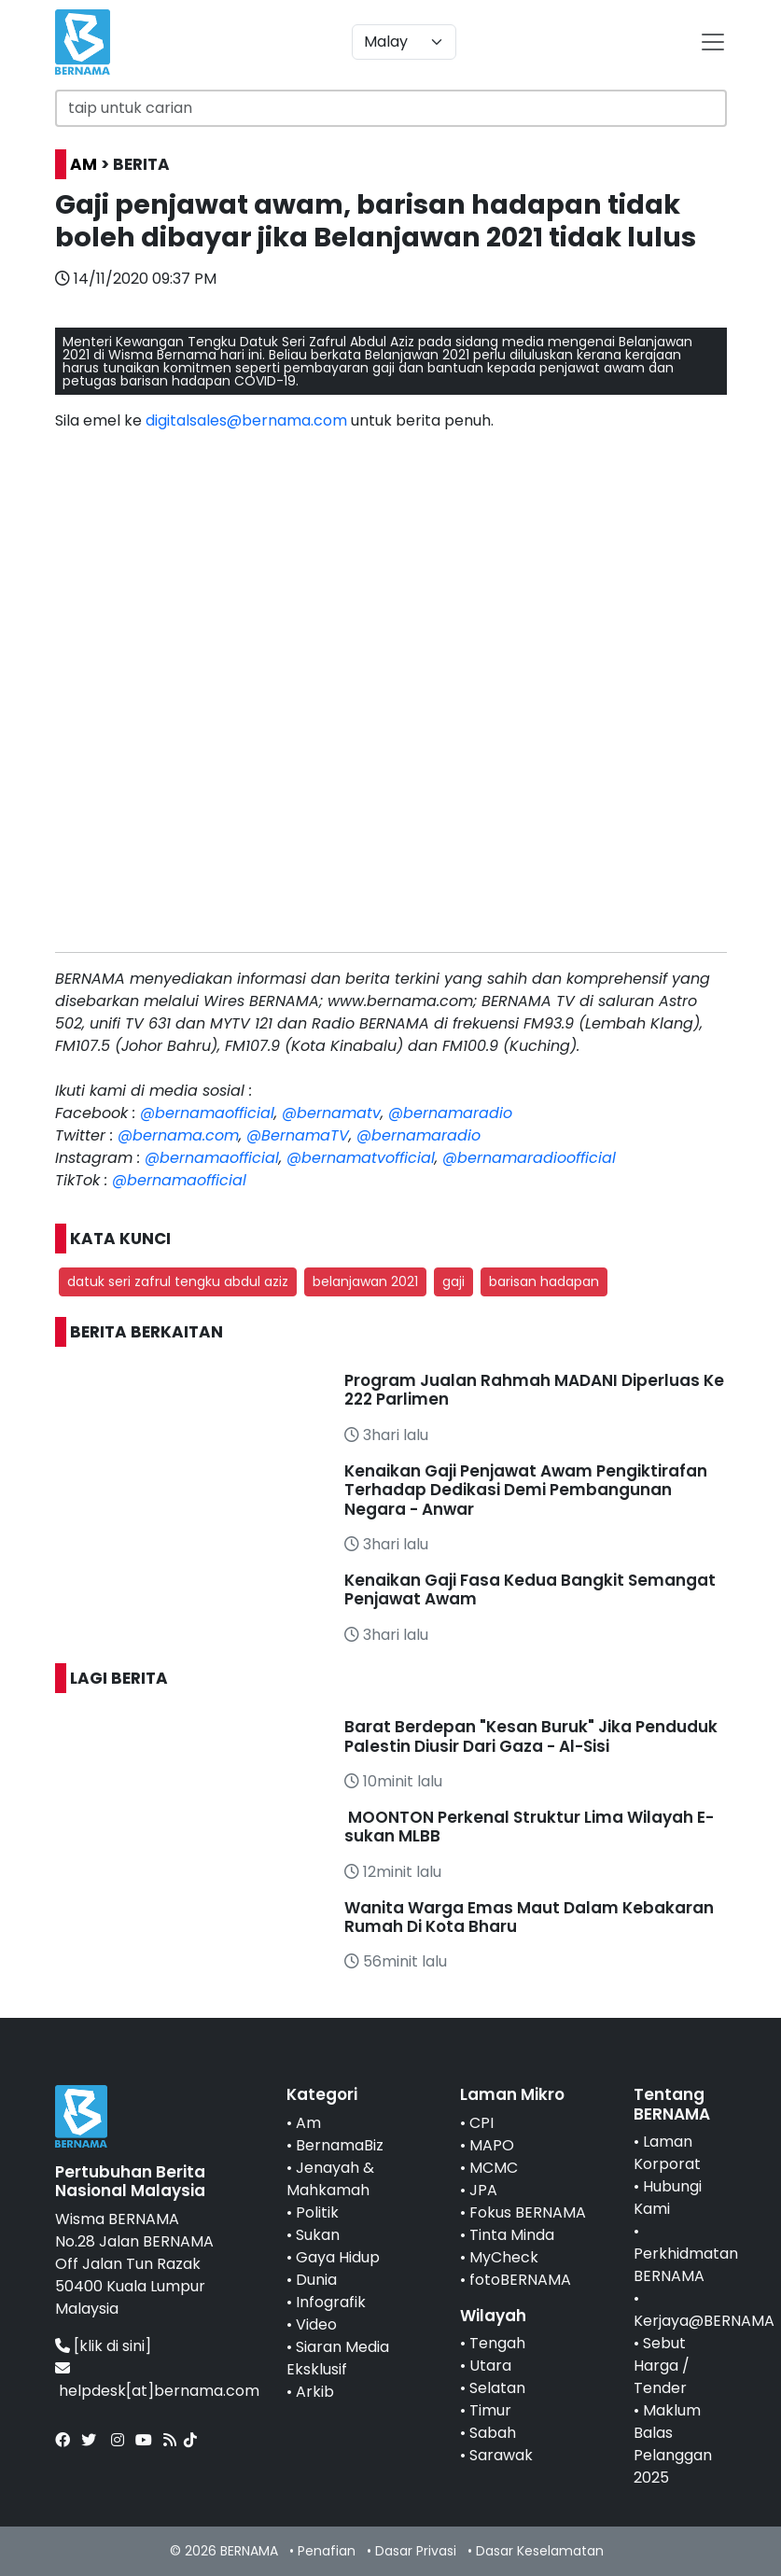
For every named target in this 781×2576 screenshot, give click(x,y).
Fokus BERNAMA (527, 2212)
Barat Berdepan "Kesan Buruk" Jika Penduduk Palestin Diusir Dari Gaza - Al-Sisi (531, 1736)
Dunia (316, 2279)
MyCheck (503, 2257)
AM (83, 164)
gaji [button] (453, 1281)
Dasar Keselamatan (540, 2550)
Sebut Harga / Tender (662, 2365)
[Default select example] (404, 42)
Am (308, 2123)
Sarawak (501, 2455)
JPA (483, 2190)
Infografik (331, 2302)
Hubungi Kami (668, 2197)
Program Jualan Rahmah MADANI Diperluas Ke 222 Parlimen (534, 1389)
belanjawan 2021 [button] (365, 1281)
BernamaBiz (340, 2145)
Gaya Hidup (338, 2257)
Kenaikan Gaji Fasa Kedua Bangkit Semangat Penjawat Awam (530, 1589)
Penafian (327, 2550)
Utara (490, 2365)
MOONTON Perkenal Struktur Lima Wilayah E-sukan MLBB (529, 1826)
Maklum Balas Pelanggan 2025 (673, 2444)
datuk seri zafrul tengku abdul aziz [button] (177, 1281)
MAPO (491, 2145)
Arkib (315, 2391)
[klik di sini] (112, 2346)
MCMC (493, 2167)
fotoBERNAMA (520, 2279)
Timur (490, 2410)
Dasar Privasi (415, 2550)
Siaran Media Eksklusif (337, 2358)
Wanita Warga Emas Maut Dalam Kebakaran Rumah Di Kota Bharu (529, 1917)
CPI (481, 2123)
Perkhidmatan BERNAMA (686, 2265)
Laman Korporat (667, 2153)
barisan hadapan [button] (544, 1281)
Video (316, 2324)
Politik (317, 2212)
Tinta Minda (511, 2235)
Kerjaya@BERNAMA (704, 2320)
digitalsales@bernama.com (246, 420)
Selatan (497, 2388)
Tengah (497, 2343)
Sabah (492, 2432)
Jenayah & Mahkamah (330, 2179)
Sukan (318, 2235)
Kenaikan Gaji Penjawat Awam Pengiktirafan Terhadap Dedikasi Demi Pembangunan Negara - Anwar (525, 1490)
